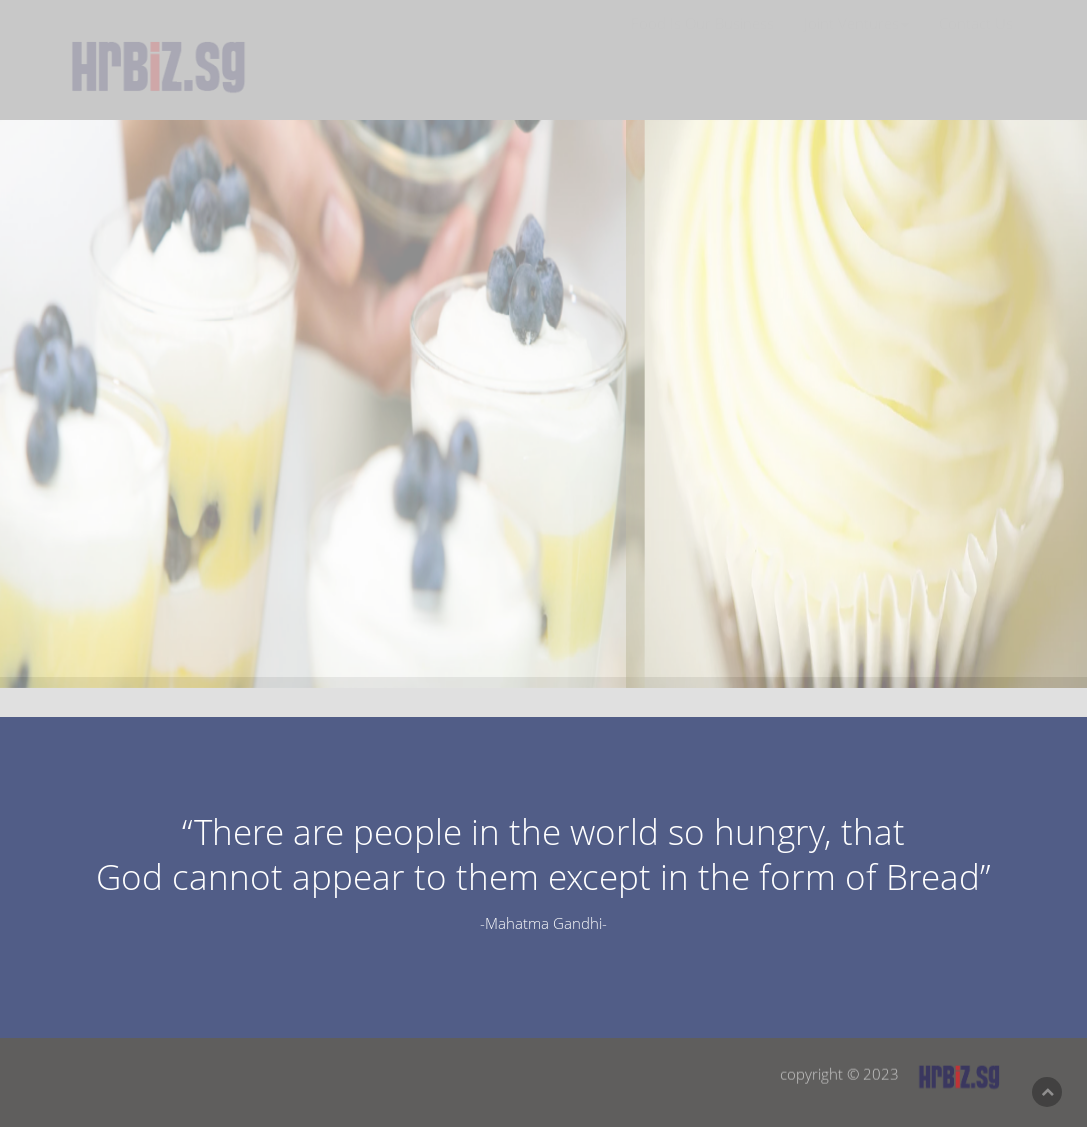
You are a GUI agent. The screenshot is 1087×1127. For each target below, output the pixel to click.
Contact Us (976, 41)
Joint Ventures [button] (856, 41)
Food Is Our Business (702, 41)
